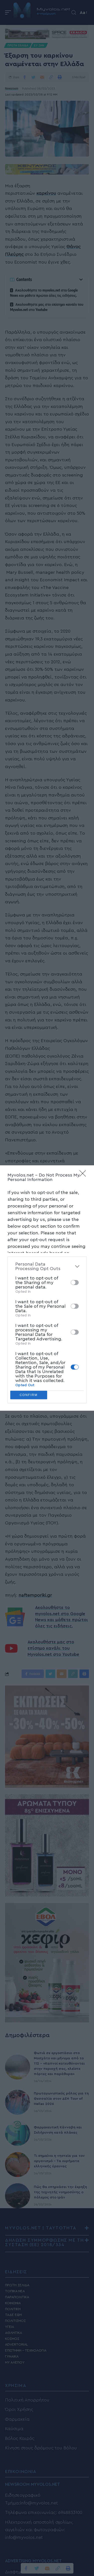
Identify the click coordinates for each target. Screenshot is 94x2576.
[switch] (75, 1282)
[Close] (84, 1175)
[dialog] (47, 1288)
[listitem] (47, 1266)
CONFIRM (28, 1395)
